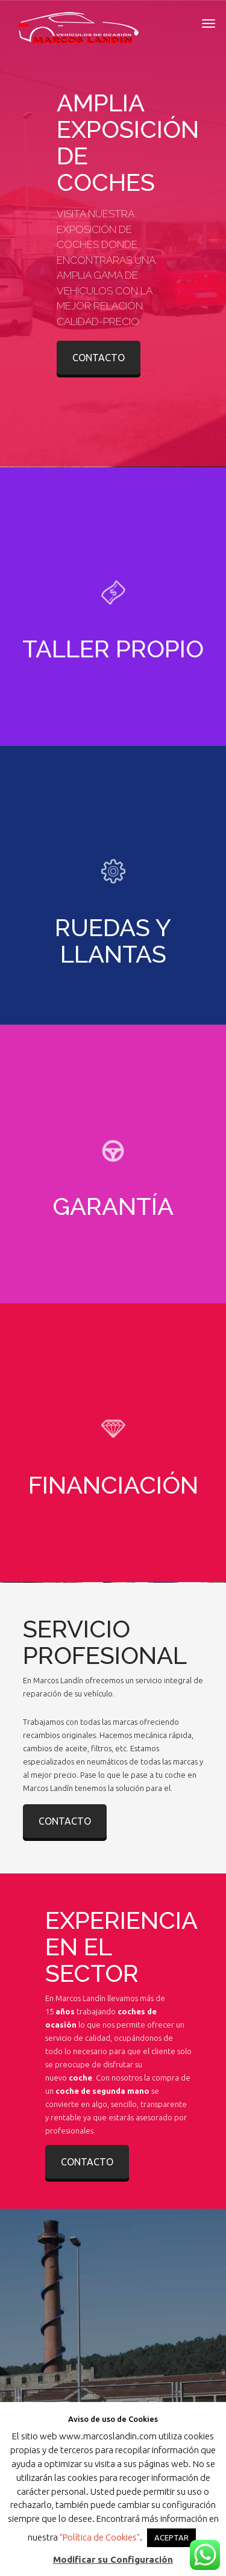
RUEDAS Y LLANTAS (113, 940)
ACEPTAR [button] (171, 2537)
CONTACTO (98, 357)
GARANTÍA (113, 1206)
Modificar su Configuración (113, 2559)
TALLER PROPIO (113, 649)
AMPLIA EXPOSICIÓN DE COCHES (128, 142)
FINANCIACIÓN (113, 1485)
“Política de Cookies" (100, 2537)
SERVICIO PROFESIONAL (105, 1642)
